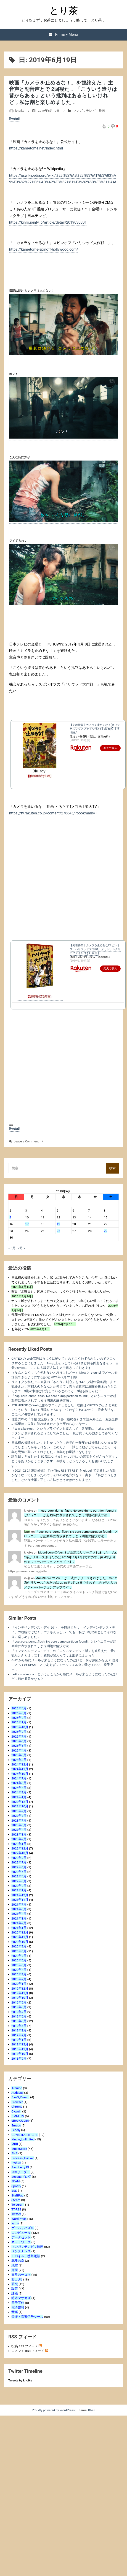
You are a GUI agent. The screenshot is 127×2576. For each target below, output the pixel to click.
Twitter (16, 2214)
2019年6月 (18, 2016)
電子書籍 (17, 2307)
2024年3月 (18, 1792)
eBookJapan (20, 2120)
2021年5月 (18, 1909)
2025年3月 (18, 1755)
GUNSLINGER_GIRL (24, 2135)
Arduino (16, 2088)
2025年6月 (18, 1741)
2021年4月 (18, 1913)
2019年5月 (18, 2021)
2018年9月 (18, 2058)
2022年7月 (18, 1862)
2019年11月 (19, 1993)
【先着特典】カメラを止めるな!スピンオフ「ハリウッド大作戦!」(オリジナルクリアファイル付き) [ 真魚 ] (95, 949)
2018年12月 (19, 2044)
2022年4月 (18, 1876)
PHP (14, 2153)
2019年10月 (19, 1997)
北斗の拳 (17, 2260)
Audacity (17, 2092)
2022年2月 (18, 1885)
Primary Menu (63, 34)
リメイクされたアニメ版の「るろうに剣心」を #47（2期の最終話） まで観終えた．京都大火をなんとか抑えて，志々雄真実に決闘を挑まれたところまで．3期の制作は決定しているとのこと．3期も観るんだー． (64, 1386)
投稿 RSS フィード (24, 2346)
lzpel (27, 1531)
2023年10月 (19, 1806)
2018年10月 (19, 2053)
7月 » (21, 1248)
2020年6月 (18, 1960)
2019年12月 (19, 1988)
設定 (14, 2288)
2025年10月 (19, 1727)
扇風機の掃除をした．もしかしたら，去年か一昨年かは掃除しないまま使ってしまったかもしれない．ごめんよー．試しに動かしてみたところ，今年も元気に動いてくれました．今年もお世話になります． (64, 1447)
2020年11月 (19, 1937)
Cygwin (16, 2111)
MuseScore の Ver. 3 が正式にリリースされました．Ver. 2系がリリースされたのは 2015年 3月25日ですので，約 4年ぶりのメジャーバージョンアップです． (70, 1557)
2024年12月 (19, 1764)
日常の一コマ (21, 2274)
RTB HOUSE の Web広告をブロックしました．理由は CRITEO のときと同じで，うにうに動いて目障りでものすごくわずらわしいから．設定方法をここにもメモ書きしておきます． (64, 1409)
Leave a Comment (26, 1141)
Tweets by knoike (20, 2380)
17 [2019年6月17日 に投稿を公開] (27, 1224)
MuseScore (19, 2148)
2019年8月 (18, 2007)
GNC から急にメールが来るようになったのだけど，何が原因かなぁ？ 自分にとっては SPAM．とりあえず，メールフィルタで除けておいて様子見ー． (65, 1664)
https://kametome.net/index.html (36, 148)
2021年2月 (18, 1923)
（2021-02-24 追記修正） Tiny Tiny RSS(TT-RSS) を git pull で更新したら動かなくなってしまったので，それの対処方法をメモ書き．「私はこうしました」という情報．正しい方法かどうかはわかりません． (64, 1475)
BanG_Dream (20, 2097)
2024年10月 (19, 1774)
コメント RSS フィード (27, 2351)
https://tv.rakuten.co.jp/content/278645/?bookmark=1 (53, 813)
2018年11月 (19, 2049)
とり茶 (63, 10)
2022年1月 (18, 1890)
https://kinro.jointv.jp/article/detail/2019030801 (48, 222)
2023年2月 (18, 1839)
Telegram (17, 2204)
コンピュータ (21, 2232)
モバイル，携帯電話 (25, 2256)
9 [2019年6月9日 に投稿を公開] (10, 1217)
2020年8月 (18, 1951)
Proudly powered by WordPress (53, 2410)
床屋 (14, 2270)
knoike (19, 110)
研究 (14, 2284)
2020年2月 (18, 1979)
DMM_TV (17, 2116)
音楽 (14, 2312)
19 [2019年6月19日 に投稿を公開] (58, 1224)
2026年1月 (18, 1722)
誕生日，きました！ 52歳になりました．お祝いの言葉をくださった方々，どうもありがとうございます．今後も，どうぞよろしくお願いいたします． (64, 1461)
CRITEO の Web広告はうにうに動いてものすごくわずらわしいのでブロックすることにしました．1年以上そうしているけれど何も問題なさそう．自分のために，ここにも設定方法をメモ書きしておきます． (65, 1363)
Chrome (16, 2106)
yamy (15, 2223)
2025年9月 (18, 1731)
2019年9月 (18, 2002)
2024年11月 (19, 1769)
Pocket (14, 119)
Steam (15, 2200)
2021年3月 (18, 1918)
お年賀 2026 (20, 1329)
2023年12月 (19, 1801)
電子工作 (17, 2303)
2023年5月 (18, 1825)
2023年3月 (18, 1834)
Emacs (16, 2125)
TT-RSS (16, 2209)
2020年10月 (19, 1942)
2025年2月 (18, 1760)
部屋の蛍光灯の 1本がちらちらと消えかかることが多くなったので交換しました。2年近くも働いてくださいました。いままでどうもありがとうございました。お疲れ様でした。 (65, 1319)
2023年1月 (18, 1844)
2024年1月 (18, 1797)
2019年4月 (18, 2026)
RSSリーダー (20, 2172)
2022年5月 (18, 1872)
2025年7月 (18, 1736)
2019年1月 (18, 2040)
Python (16, 2162)
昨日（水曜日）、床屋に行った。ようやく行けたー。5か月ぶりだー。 (61, 1291)
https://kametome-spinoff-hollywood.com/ (43, 249)
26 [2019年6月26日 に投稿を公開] (58, 1231)
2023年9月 (18, 1811)
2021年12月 (19, 1895)
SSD (14, 2190)
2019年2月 (18, 2035)
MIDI (14, 2144)
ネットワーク (21, 2242)
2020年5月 (18, 1965)
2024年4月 (18, 1788)
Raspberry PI (20, 2167)
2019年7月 (18, 2012)
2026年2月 (18, 1717)
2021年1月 (18, 1928)
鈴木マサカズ (21, 2298)
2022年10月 (19, 1853)
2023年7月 (18, 1820)
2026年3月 (18, 1713)
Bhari (91, 2410)
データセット (21, 2237)
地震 (14, 2265)
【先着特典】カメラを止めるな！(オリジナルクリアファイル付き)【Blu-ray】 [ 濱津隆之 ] (95, 728)
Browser (17, 2102)
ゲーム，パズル (22, 2228)
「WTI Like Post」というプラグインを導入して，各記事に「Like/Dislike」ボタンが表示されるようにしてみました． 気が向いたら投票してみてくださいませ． (64, 1433)
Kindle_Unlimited (22, 2139)
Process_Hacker (22, 2158)
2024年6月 (18, 1783)
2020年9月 (18, 1946)
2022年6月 (18, 1867)
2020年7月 (18, 1956)
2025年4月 (18, 1750)
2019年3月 (18, 2030)
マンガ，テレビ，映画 (89, 110)
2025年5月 (18, 1745)
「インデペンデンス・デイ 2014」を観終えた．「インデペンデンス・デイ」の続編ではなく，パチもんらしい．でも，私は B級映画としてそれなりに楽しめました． (63, 1632)
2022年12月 (19, 1848)
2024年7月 (18, 1778)
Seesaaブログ (21, 2176)
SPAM (15, 2181)
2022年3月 (18, 1881)
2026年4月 (18, 1708)
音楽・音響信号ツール (27, 2316)
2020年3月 (18, 1974)
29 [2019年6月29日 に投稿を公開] (105, 1231)
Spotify (16, 2186)
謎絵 (14, 2293)
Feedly (15, 2130)
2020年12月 (19, 1932)
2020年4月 (18, 1969)
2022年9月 (18, 1858)
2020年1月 (18, 1983)
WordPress (18, 2219)
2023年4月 (18, 1829)
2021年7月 (18, 1904)
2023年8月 (18, 1815)
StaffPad (17, 2195)
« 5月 (11, 1248)
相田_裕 (16, 2279)
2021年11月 (19, 1899)
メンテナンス (21, 2251)
